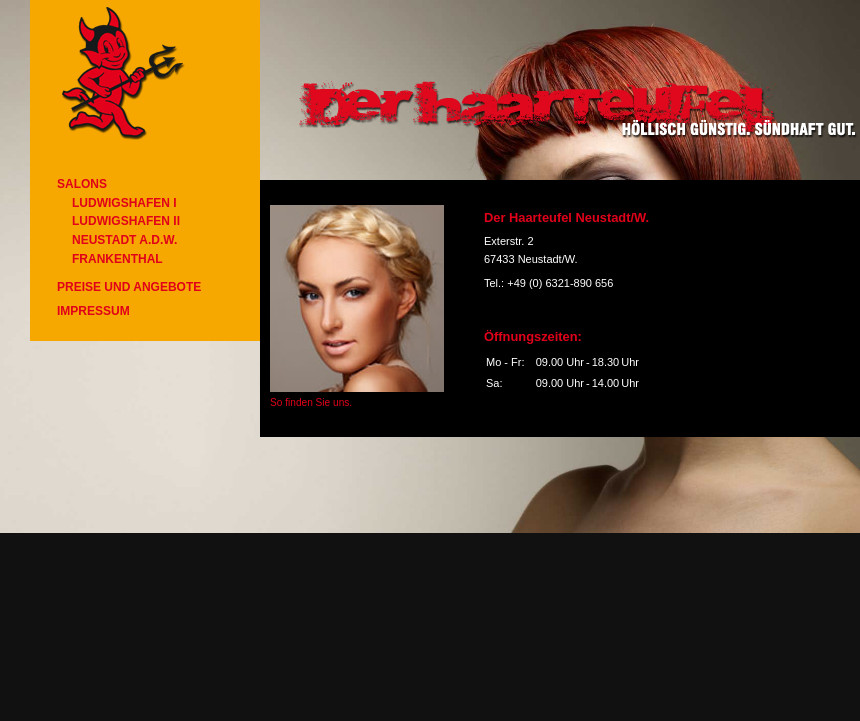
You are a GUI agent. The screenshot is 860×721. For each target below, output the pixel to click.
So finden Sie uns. (311, 402)
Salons (82, 184)
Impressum (93, 311)
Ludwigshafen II (126, 221)
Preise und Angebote (129, 287)
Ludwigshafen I (124, 203)
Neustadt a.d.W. (124, 240)
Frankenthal (117, 259)
